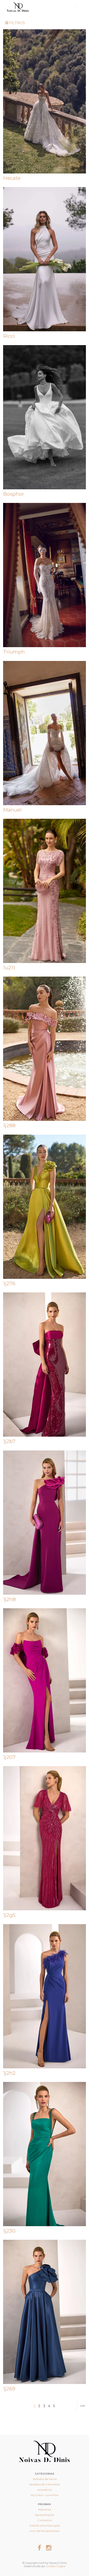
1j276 (9, 1283)
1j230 (9, 2231)
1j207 (9, 1757)
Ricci (9, 336)
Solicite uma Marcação (44, 2525)
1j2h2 (9, 2073)
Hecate (12, 178)
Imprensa (44, 2509)
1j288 (9, 1125)
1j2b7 (9, 1441)
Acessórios (44, 2489)
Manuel (12, 810)
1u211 (9, 968)
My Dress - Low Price (44, 2495)
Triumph (14, 652)
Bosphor (13, 494)
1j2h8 (9, 1599)
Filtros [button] (15, 23)
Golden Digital (55, 2566)
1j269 (9, 2389)
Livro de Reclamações (44, 2531)
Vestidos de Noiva (45, 2479)
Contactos (45, 2520)
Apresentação (44, 2514)
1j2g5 (9, 1915)
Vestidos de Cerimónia (44, 2484)
